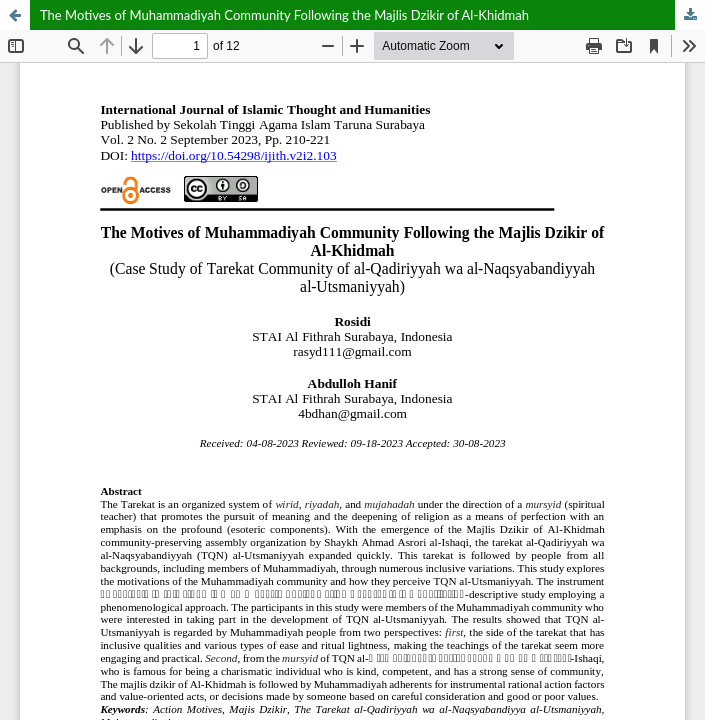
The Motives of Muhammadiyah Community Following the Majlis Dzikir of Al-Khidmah (284, 15)
